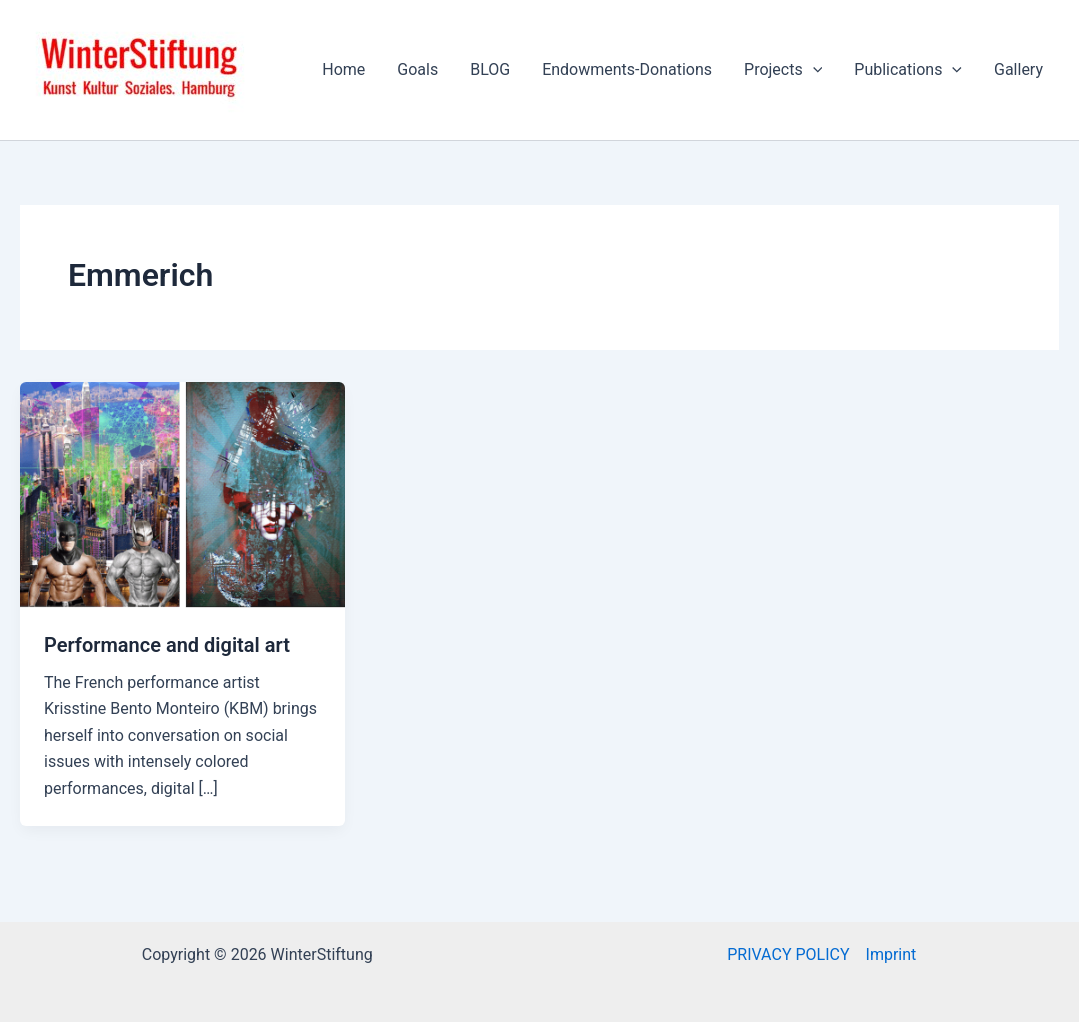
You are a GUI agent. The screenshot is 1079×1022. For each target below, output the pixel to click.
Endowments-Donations (627, 69)
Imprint (891, 954)
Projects (783, 70)
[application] (813, 70)
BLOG (490, 69)
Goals (417, 69)
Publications (908, 70)
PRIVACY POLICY (788, 954)
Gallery (1018, 69)
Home (343, 69)
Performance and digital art (167, 645)
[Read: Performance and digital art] (182, 493)
